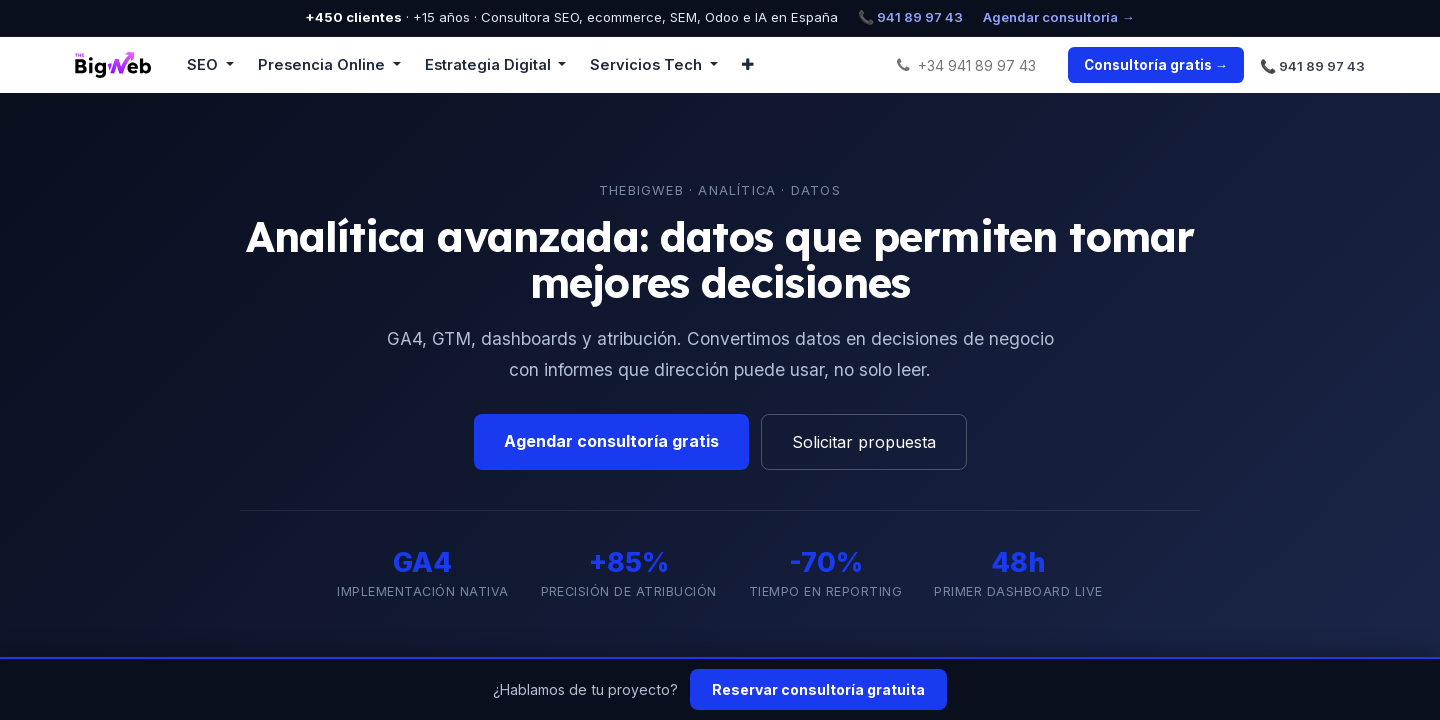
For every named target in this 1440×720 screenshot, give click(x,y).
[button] (748, 65)
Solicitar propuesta (864, 442)
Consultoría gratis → (1156, 65)
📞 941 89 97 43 (910, 17)
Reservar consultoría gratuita (818, 689)
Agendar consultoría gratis (611, 441)
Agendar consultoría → (1058, 17)
